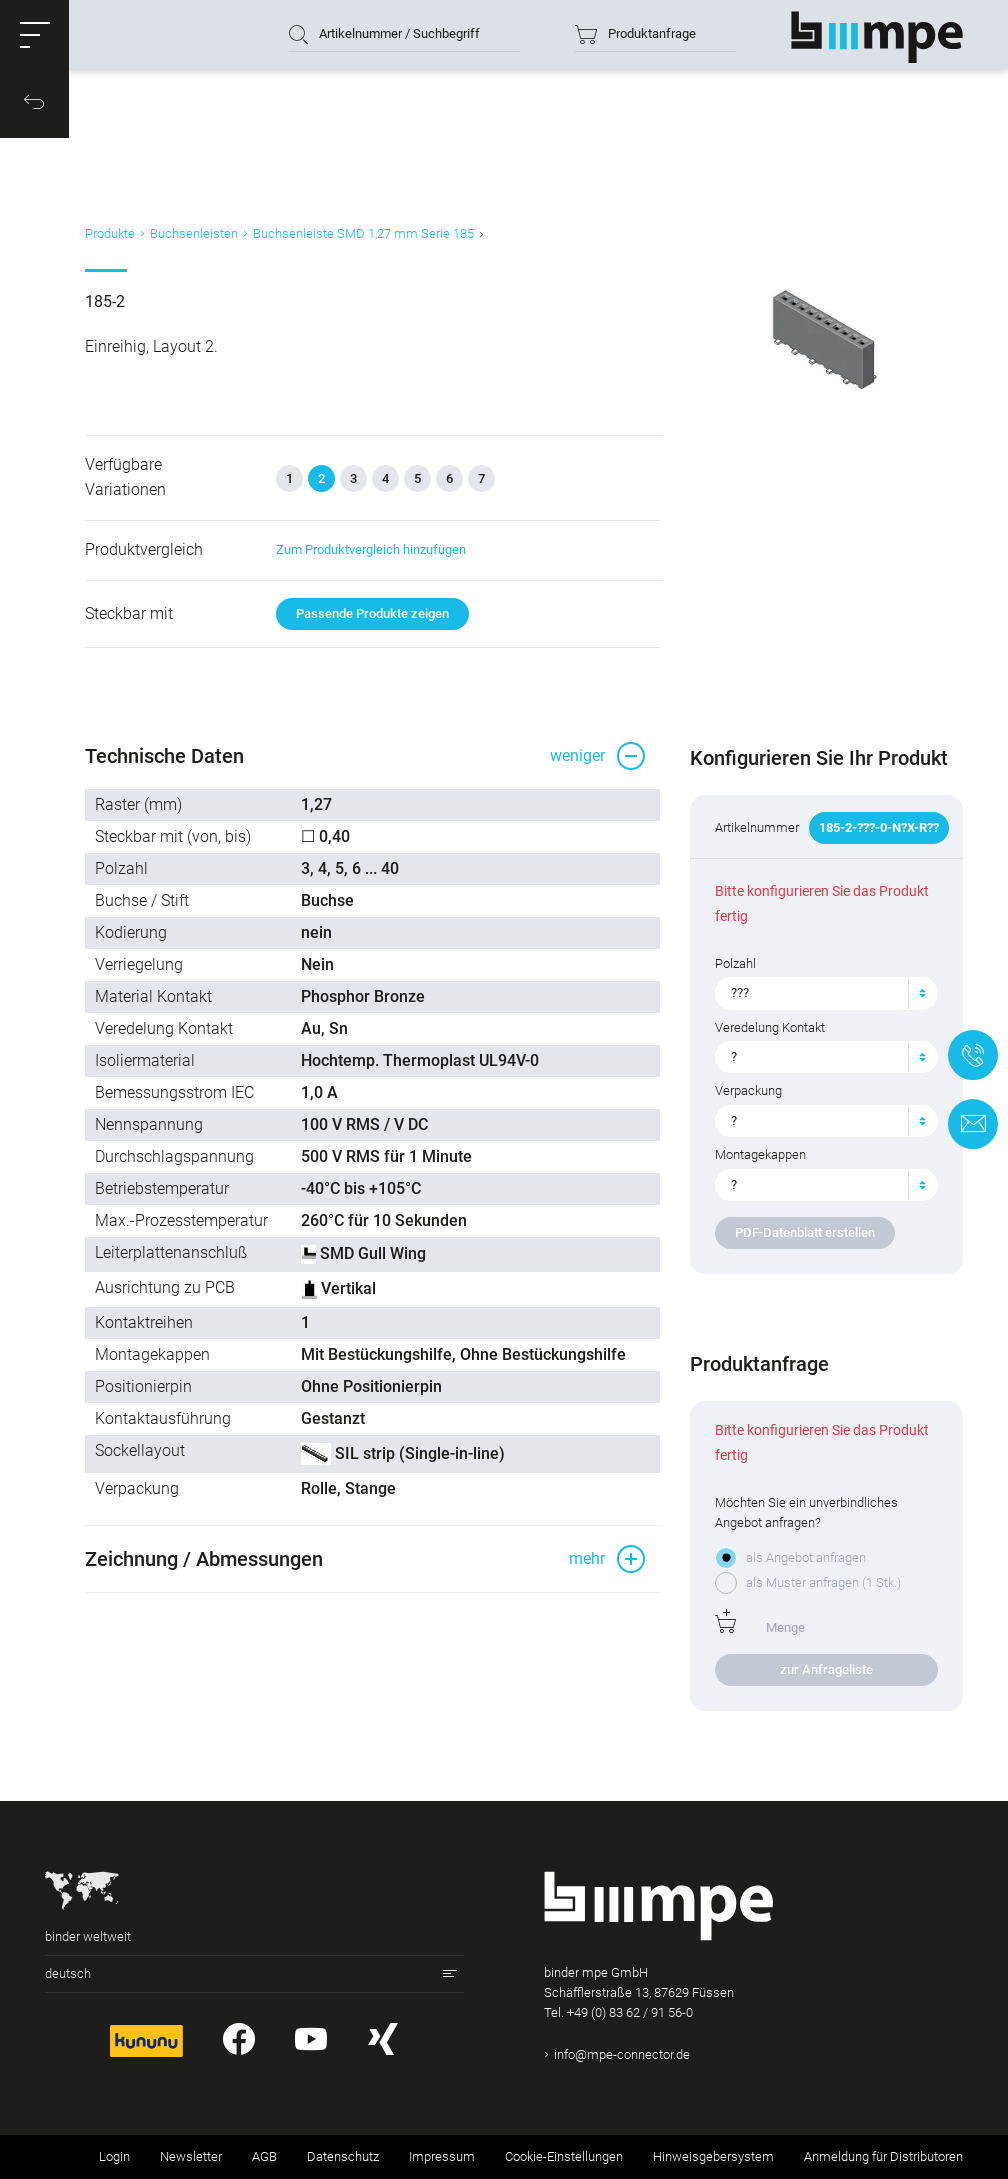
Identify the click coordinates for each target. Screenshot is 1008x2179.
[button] (35, 35)
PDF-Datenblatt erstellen (805, 1232)
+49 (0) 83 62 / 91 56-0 (630, 2012)
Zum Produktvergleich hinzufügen (371, 549)
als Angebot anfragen (806, 1557)
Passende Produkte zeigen (372, 613)
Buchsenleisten (194, 233)
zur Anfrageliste (826, 1669)
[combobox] (826, 993)
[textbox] (818, 993)
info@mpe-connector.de (622, 2054)
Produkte (110, 233)
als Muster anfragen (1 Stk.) (823, 1582)
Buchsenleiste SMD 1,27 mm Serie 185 (363, 233)
